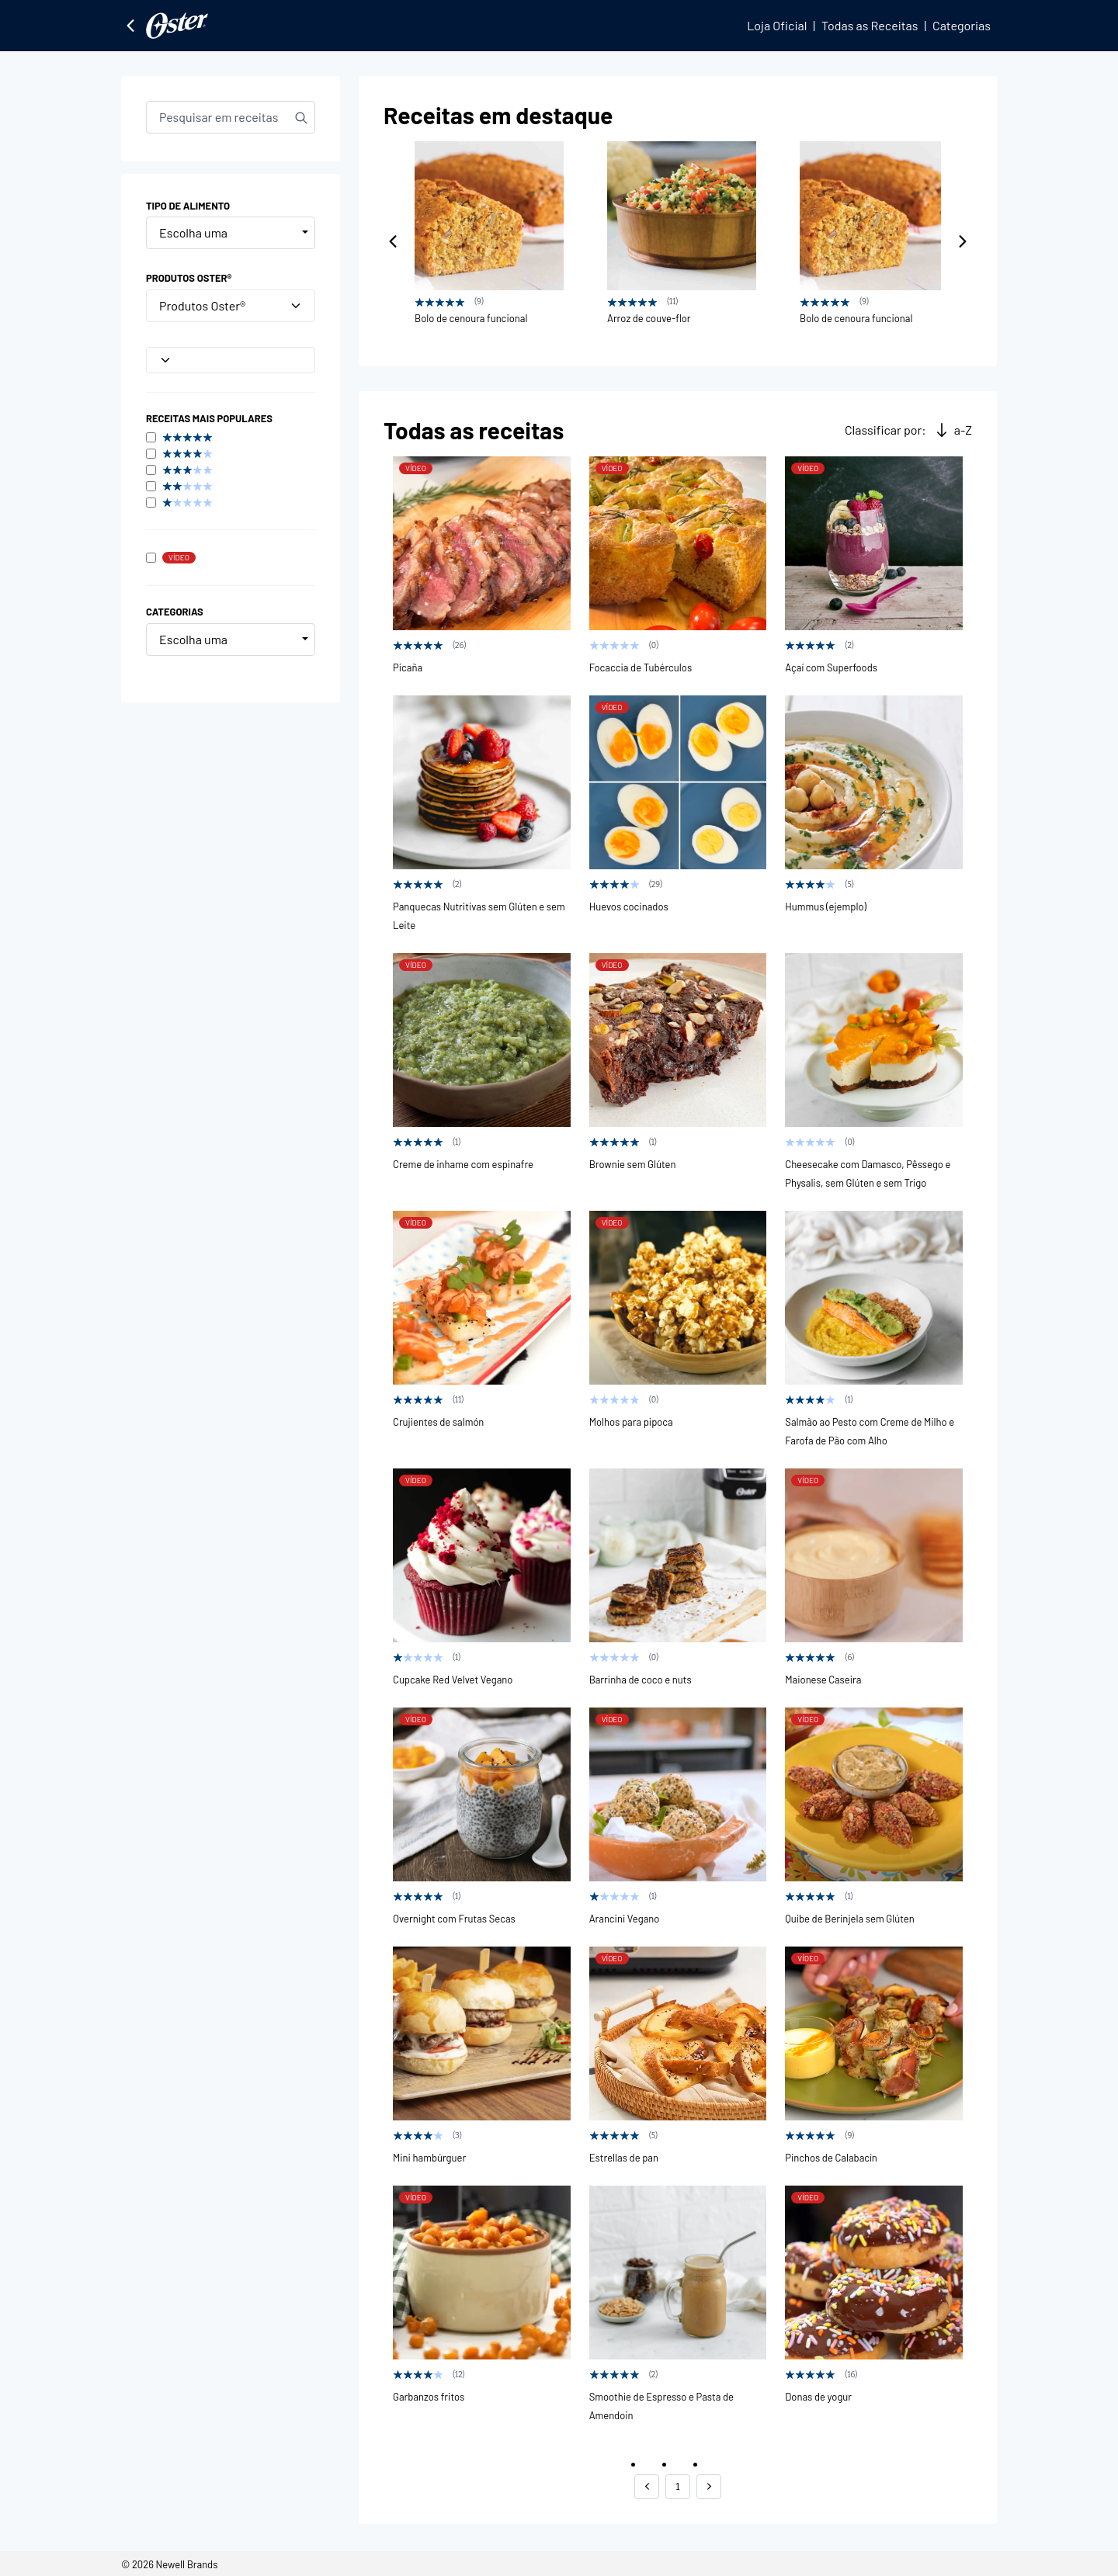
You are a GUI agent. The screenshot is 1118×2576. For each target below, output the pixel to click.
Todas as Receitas (869, 25)
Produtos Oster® (230, 305)
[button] (646, 2486)
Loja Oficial (777, 25)
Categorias (961, 25)
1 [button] (677, 2486)
